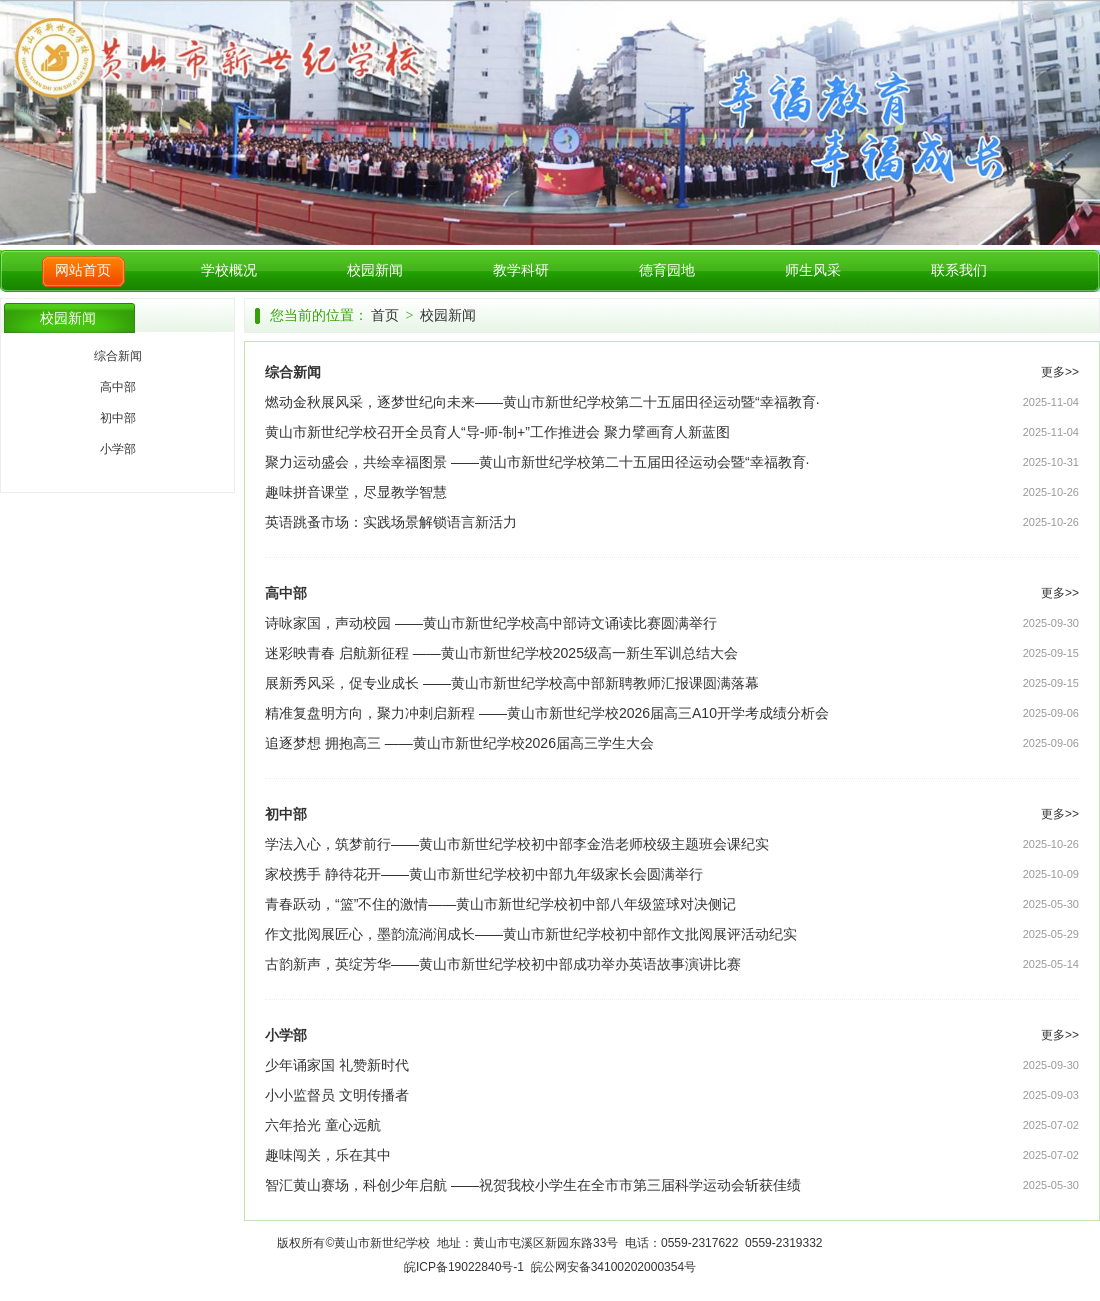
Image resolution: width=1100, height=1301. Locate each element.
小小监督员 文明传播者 (337, 1095)
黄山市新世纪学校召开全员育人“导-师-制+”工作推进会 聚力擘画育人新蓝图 (497, 432)
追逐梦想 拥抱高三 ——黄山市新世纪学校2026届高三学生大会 (459, 743)
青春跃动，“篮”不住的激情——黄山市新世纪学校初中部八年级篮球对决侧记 (500, 904)
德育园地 (667, 270)
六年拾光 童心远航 (323, 1125)
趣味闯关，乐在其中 (328, 1155)
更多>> (1060, 372)
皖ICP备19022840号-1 (464, 1267)
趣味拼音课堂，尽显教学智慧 (356, 492)
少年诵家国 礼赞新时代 (337, 1065)
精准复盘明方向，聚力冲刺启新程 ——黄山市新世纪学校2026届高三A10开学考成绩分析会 (547, 713)
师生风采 (813, 270)
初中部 (118, 418)
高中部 (118, 387)
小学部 (118, 449)
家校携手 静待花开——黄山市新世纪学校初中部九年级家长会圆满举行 (484, 874)
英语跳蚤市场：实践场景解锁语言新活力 (391, 522)
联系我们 (959, 270)
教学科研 (521, 270)
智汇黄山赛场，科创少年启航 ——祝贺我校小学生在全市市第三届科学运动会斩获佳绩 (533, 1185)
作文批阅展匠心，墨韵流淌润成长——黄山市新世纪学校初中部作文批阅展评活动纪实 (531, 934)
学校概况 (229, 270)
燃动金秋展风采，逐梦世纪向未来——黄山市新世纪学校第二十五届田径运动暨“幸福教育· (542, 402)
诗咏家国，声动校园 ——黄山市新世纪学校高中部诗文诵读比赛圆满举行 (491, 623)
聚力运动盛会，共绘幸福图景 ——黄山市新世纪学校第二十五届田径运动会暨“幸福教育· (537, 462)
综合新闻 (118, 356)
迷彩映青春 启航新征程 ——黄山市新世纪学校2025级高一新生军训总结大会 (501, 653)
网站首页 (83, 270)
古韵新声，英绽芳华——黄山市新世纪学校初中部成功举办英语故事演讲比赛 (503, 964)
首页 (385, 315)
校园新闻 (375, 270)
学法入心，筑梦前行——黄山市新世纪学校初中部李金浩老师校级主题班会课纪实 (517, 844)
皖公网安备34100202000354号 (613, 1267)
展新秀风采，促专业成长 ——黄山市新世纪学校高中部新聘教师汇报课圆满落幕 (512, 683)
